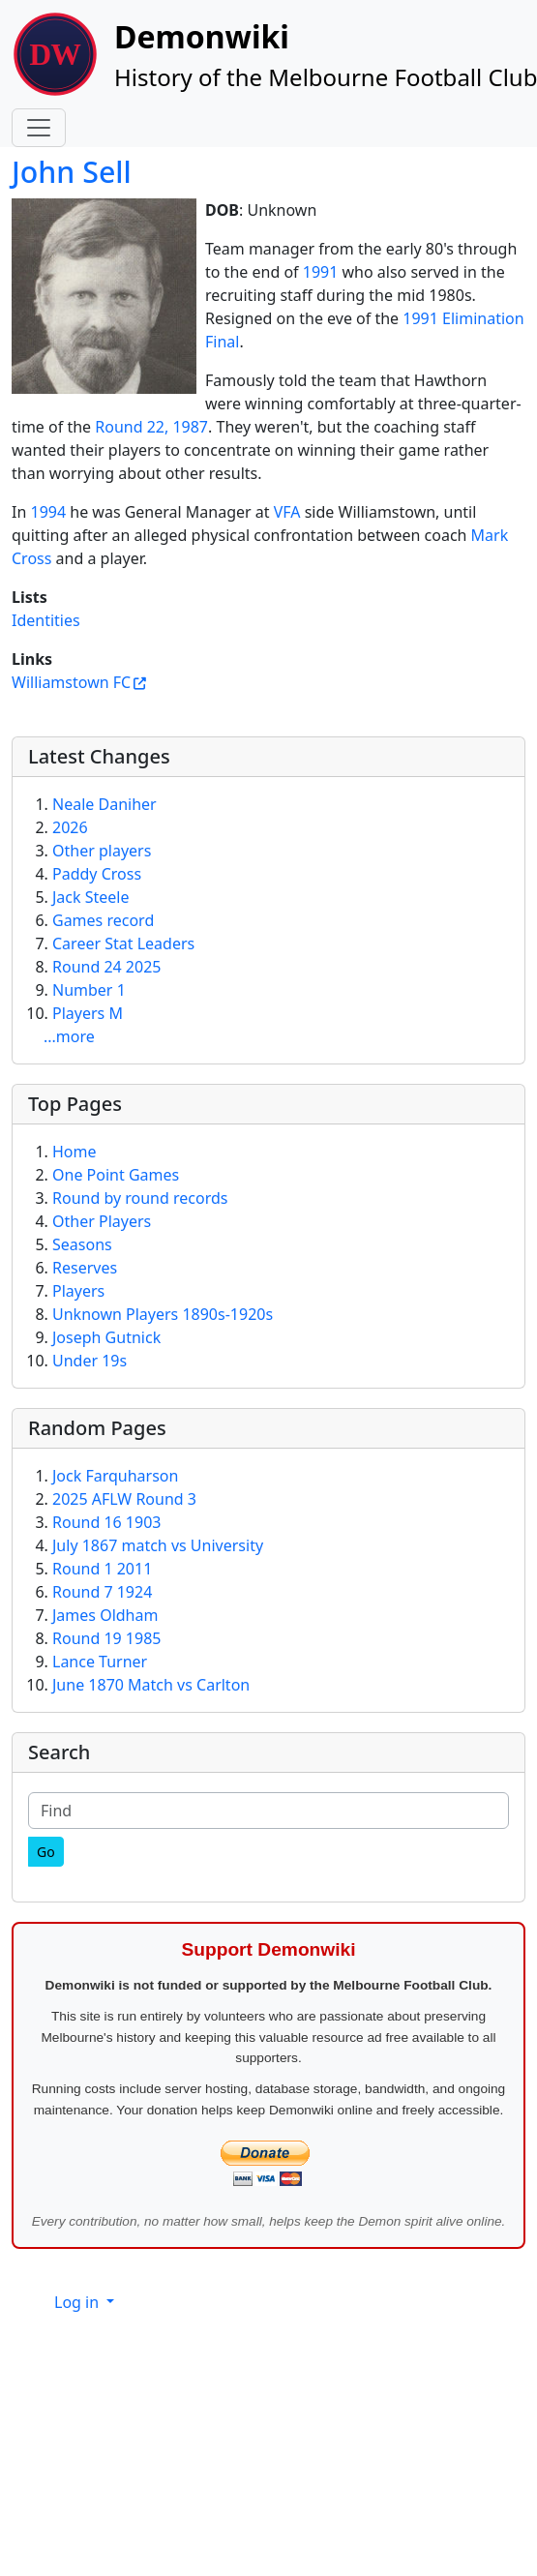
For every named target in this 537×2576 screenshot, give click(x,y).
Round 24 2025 (106, 966)
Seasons (82, 1244)
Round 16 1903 (106, 1522)
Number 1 (89, 990)
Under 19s (89, 1360)
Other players (101, 850)
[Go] (46, 1852)
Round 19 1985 (106, 1638)
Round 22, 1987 (151, 426)
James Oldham (105, 1615)
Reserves (84, 1267)
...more (69, 1036)
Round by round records (139, 1198)
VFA (287, 512)
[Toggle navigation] (39, 127)
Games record (103, 920)
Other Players (101, 1221)
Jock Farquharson (115, 1475)
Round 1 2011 (102, 1568)
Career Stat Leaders (123, 943)
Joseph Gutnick (106, 1337)
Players (78, 1291)
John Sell (72, 172)
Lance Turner (99, 1661)
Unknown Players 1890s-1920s (162, 1314)
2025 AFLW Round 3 (124, 1499)
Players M (87, 1013)
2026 (70, 827)
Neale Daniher (104, 804)
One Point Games (115, 1174)
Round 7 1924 (102, 1592)
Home (74, 1151)
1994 (48, 512)
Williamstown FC (71, 682)
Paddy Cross (96, 873)
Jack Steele (91, 897)
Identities (46, 620)
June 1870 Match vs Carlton (151, 1684)
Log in (78, 2302)
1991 (321, 272)
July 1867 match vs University (157, 1545)
